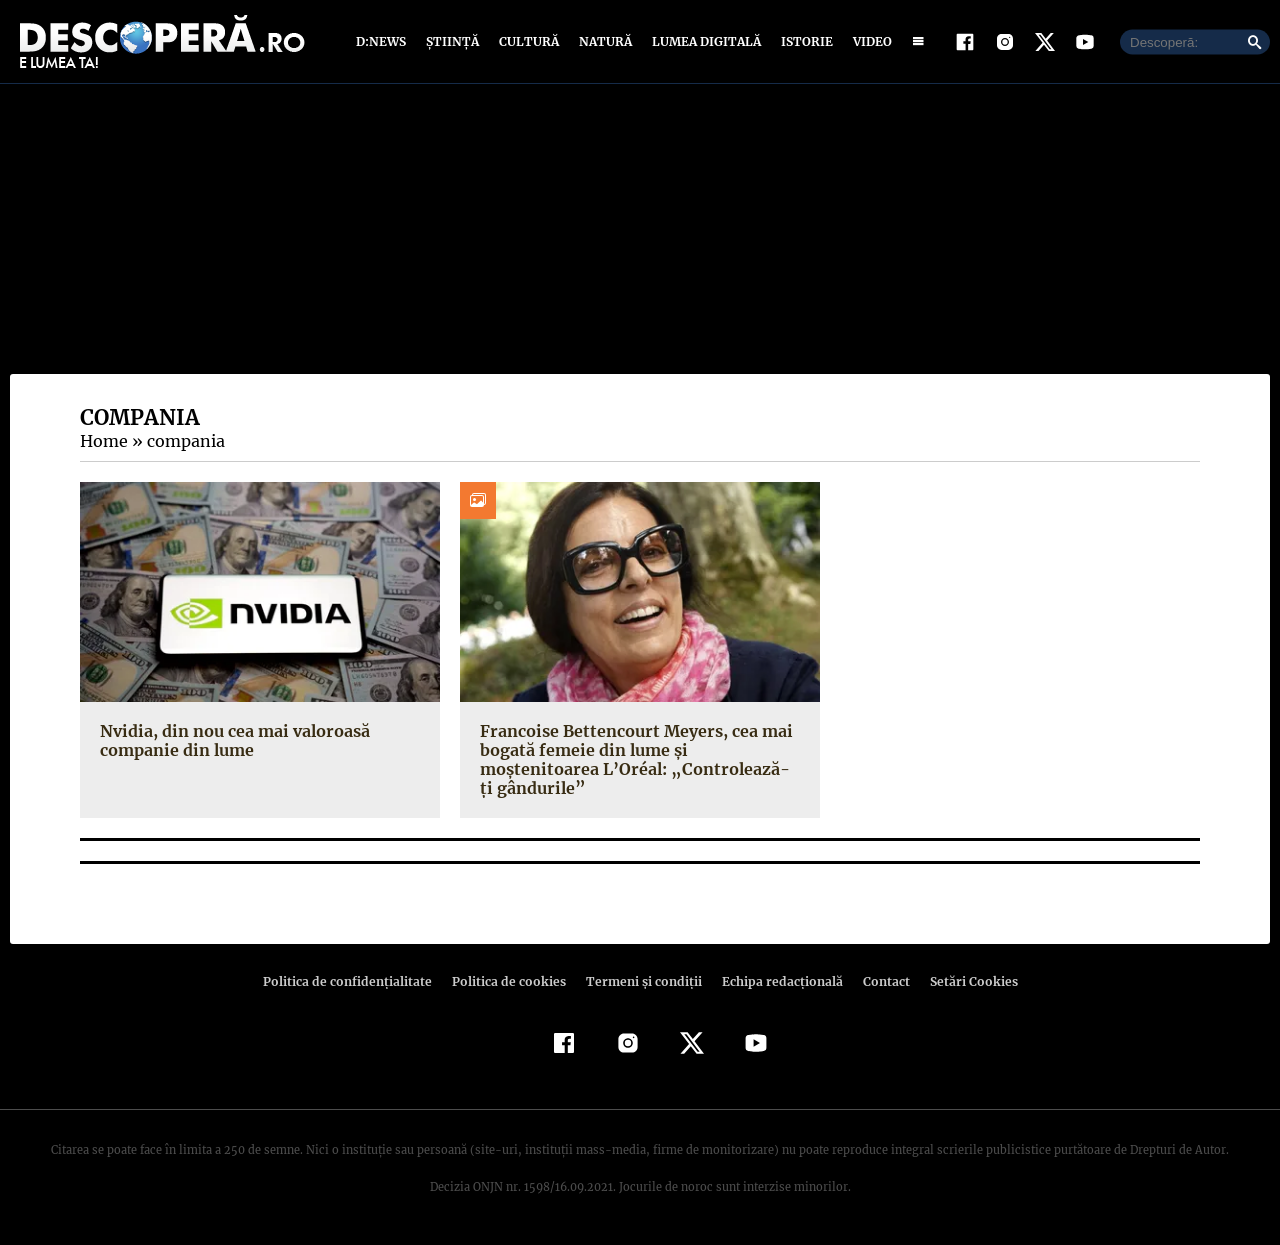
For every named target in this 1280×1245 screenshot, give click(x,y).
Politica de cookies (511, 983)
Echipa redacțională (776, 983)
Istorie (803, 42)
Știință (453, 42)
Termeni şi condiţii (641, 983)
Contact (878, 983)
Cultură (528, 42)
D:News (384, 42)
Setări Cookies (963, 983)
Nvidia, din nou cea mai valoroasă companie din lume (232, 741)
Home (103, 443)
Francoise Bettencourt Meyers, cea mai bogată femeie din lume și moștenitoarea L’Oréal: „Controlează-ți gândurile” (632, 761)
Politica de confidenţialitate (356, 983)
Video (868, 42)
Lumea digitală (703, 42)
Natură (603, 42)
